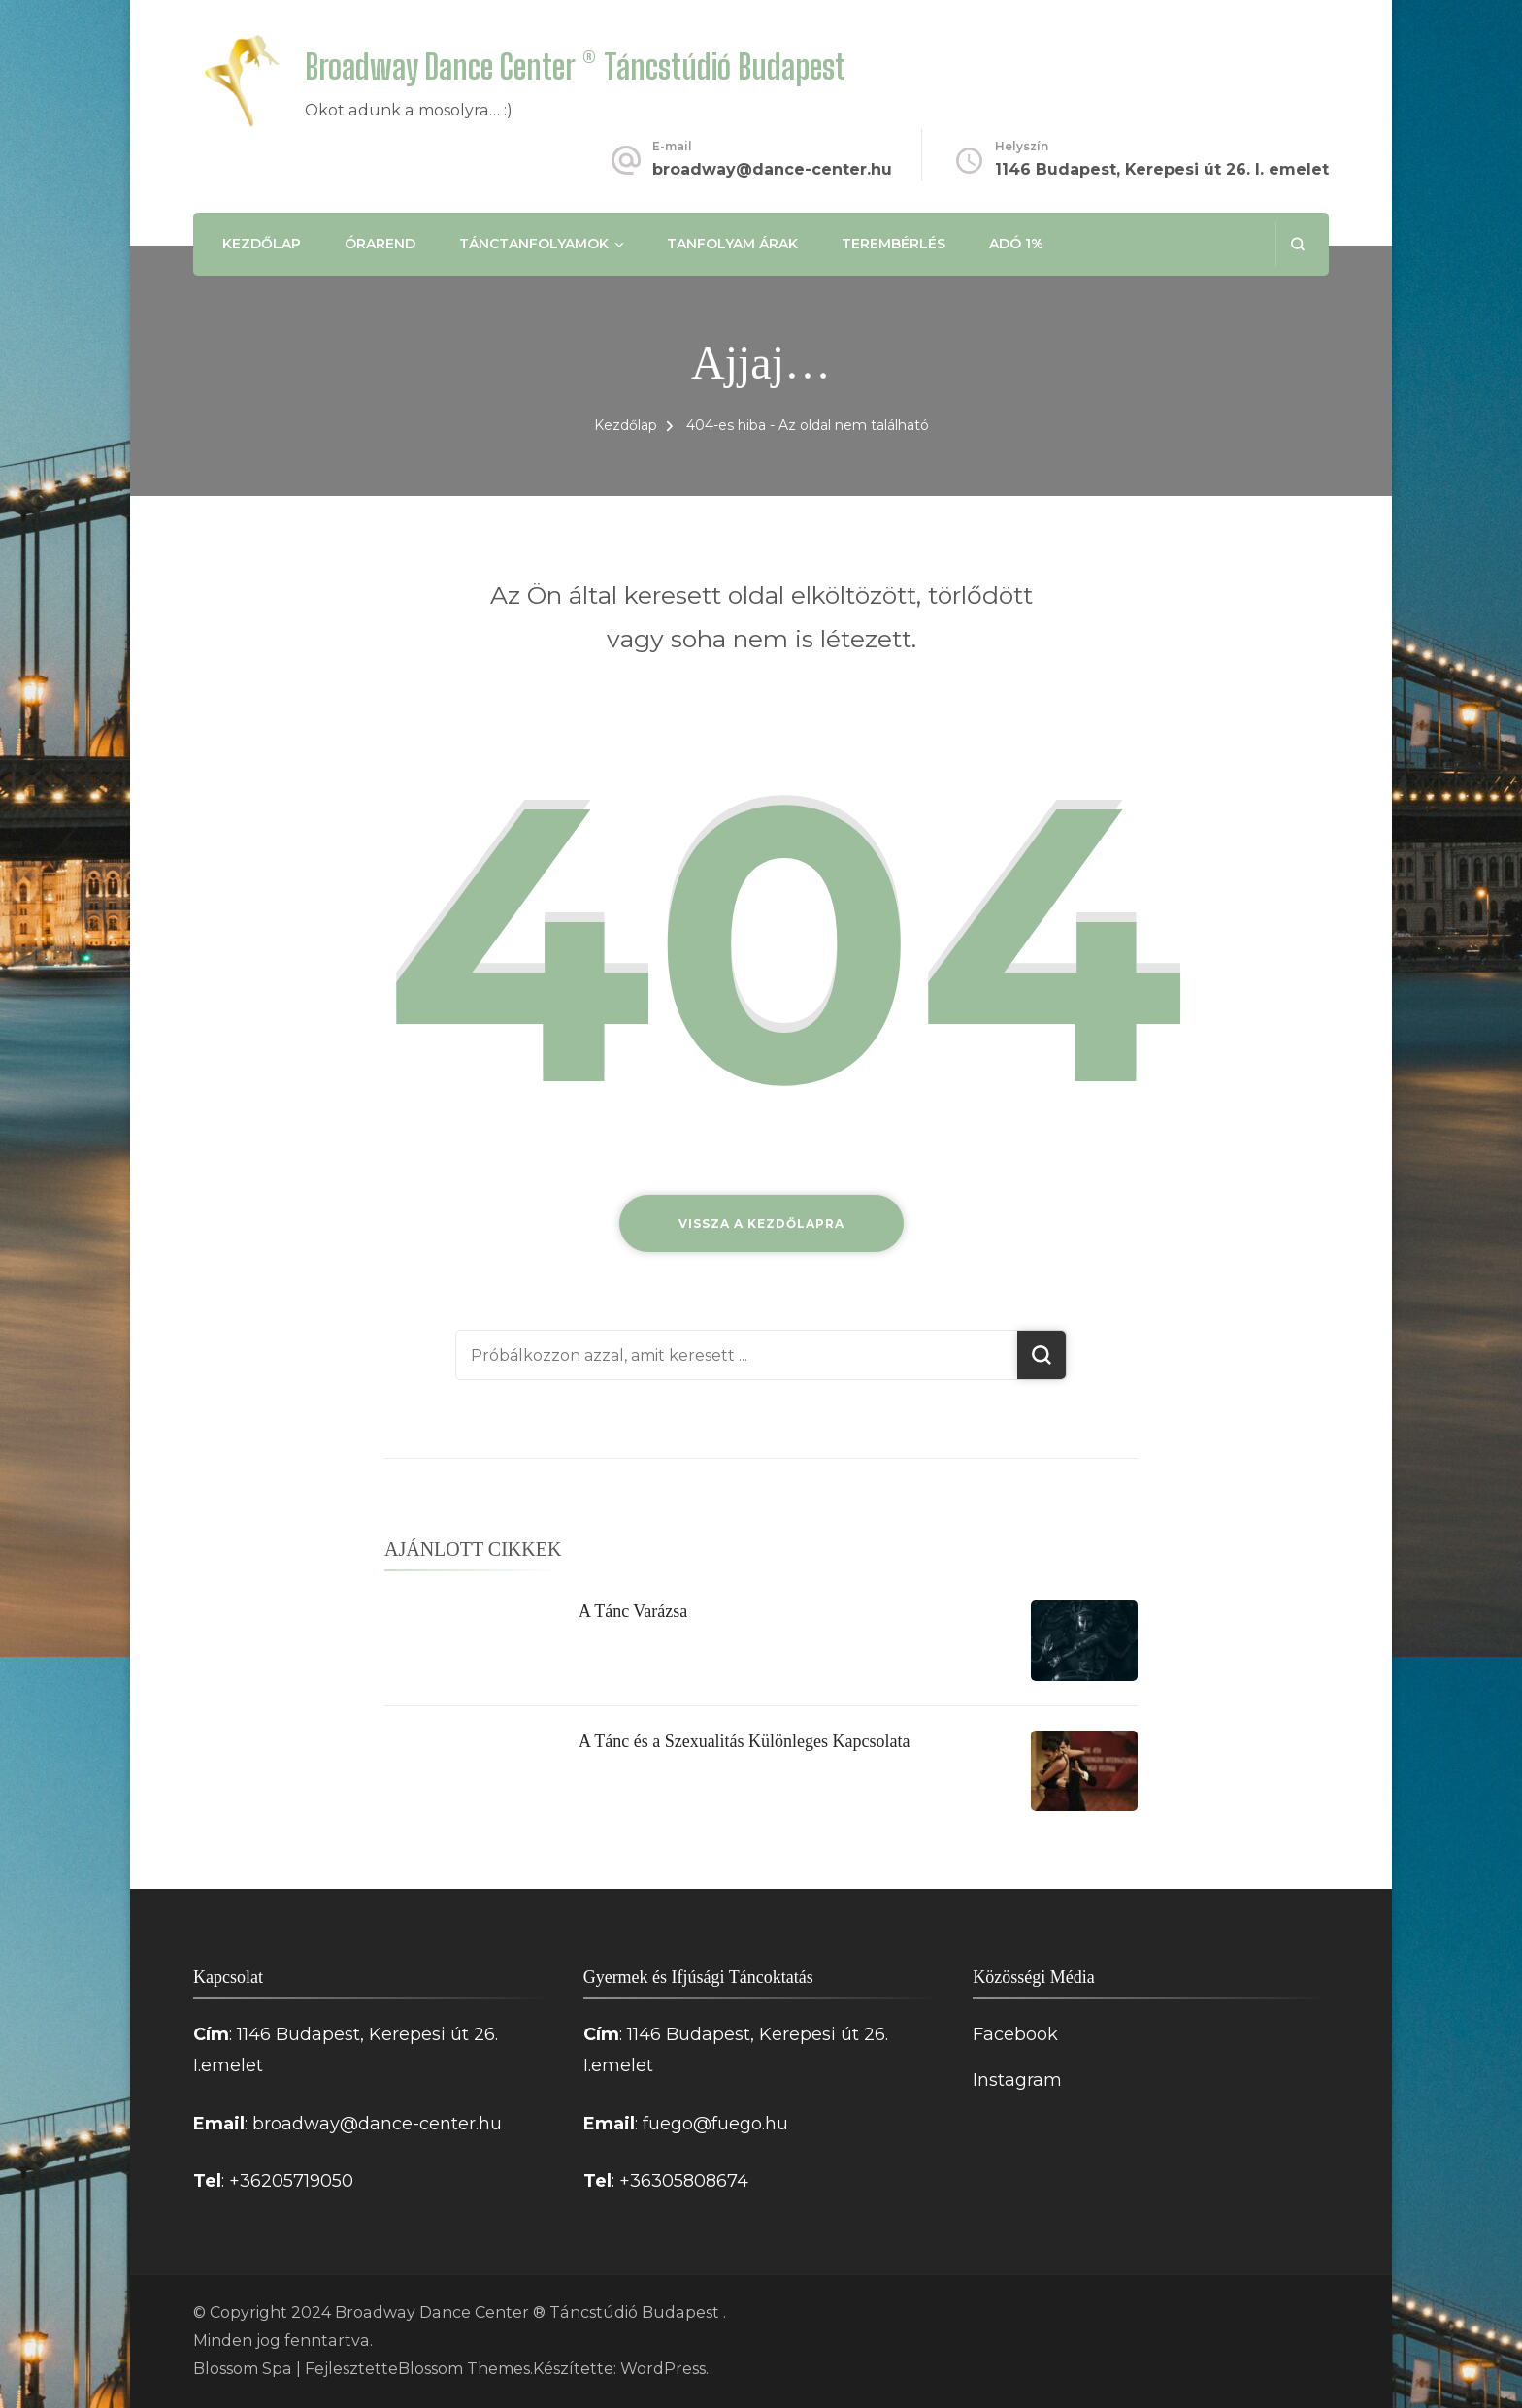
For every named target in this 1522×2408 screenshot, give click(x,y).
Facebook (1015, 2034)
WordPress (663, 2368)
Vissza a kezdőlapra (761, 1223)
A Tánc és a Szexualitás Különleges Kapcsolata (744, 1741)
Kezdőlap (261, 243)
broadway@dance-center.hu (772, 169)
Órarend (380, 243)
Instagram (1017, 2080)
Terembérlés (893, 243)
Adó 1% (1016, 243)
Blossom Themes (464, 2368)
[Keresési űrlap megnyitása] (1297, 244)
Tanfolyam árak (732, 243)
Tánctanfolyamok (534, 243)
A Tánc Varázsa (633, 1611)
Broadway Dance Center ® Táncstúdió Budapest (575, 66)
